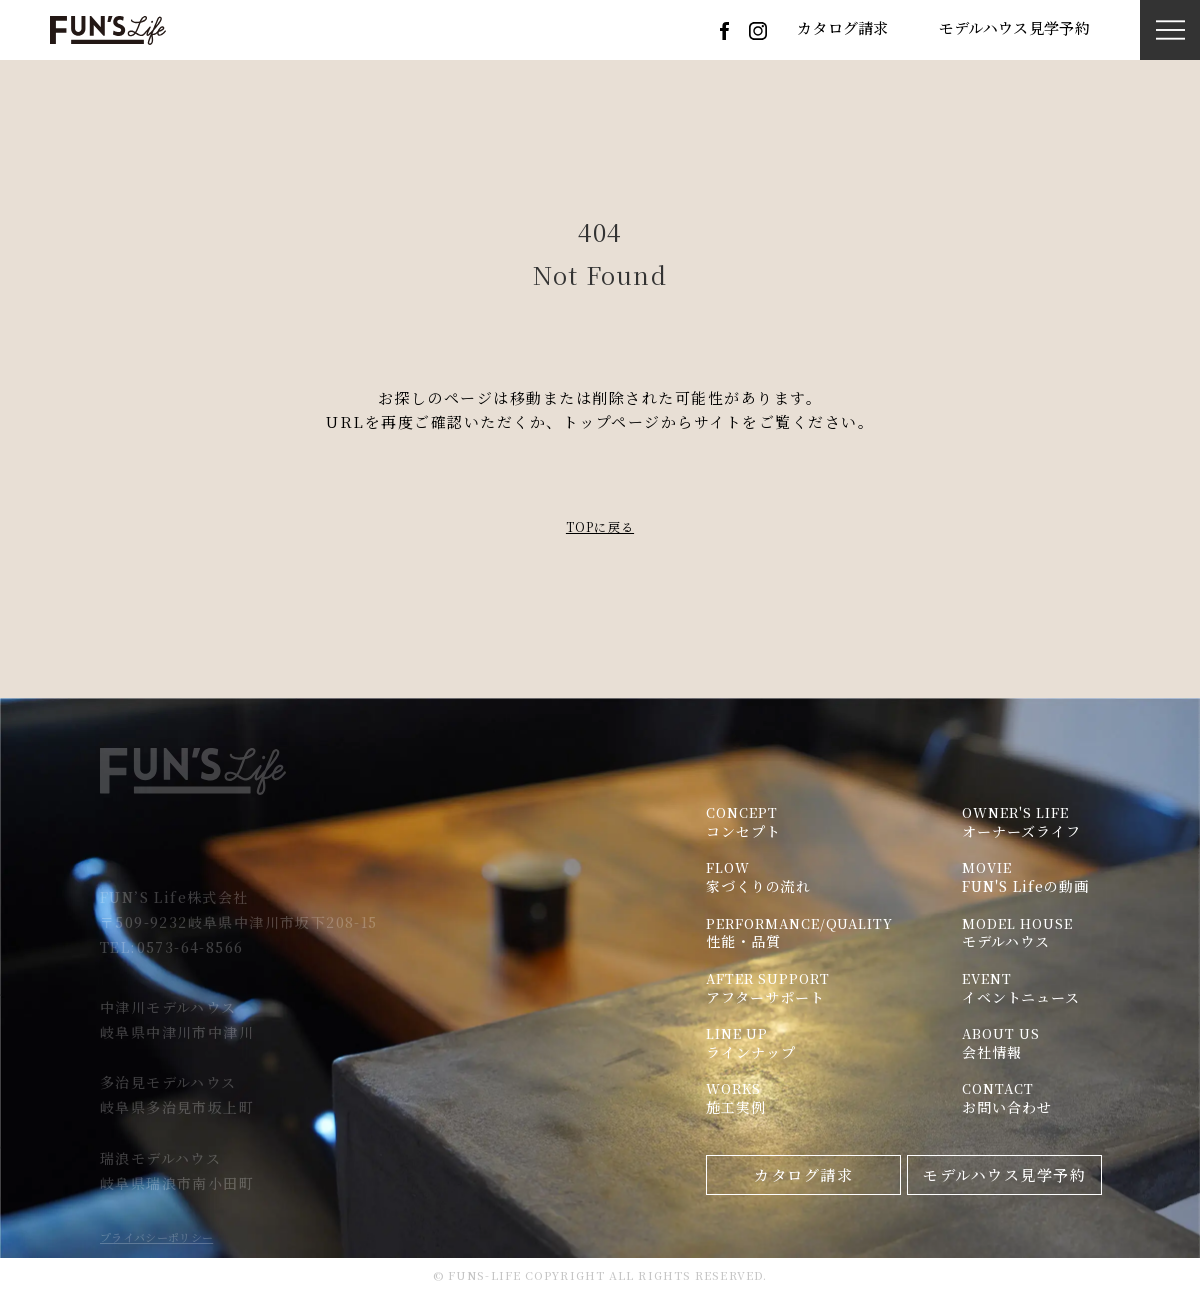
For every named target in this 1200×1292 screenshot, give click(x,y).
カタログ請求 (843, 29)
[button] (1170, 30)
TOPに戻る (600, 526)
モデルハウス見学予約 (1014, 29)
